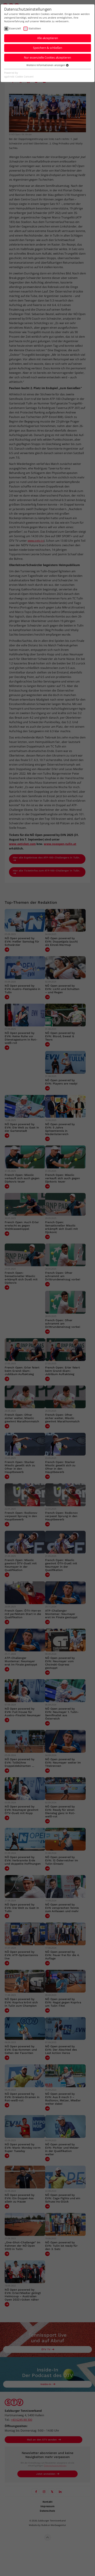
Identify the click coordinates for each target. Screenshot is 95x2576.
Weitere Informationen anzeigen (47, 65)
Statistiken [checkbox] (34, 28)
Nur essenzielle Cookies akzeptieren (47, 57)
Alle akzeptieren (47, 38)
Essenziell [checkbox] (15, 28)
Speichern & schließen (47, 48)
